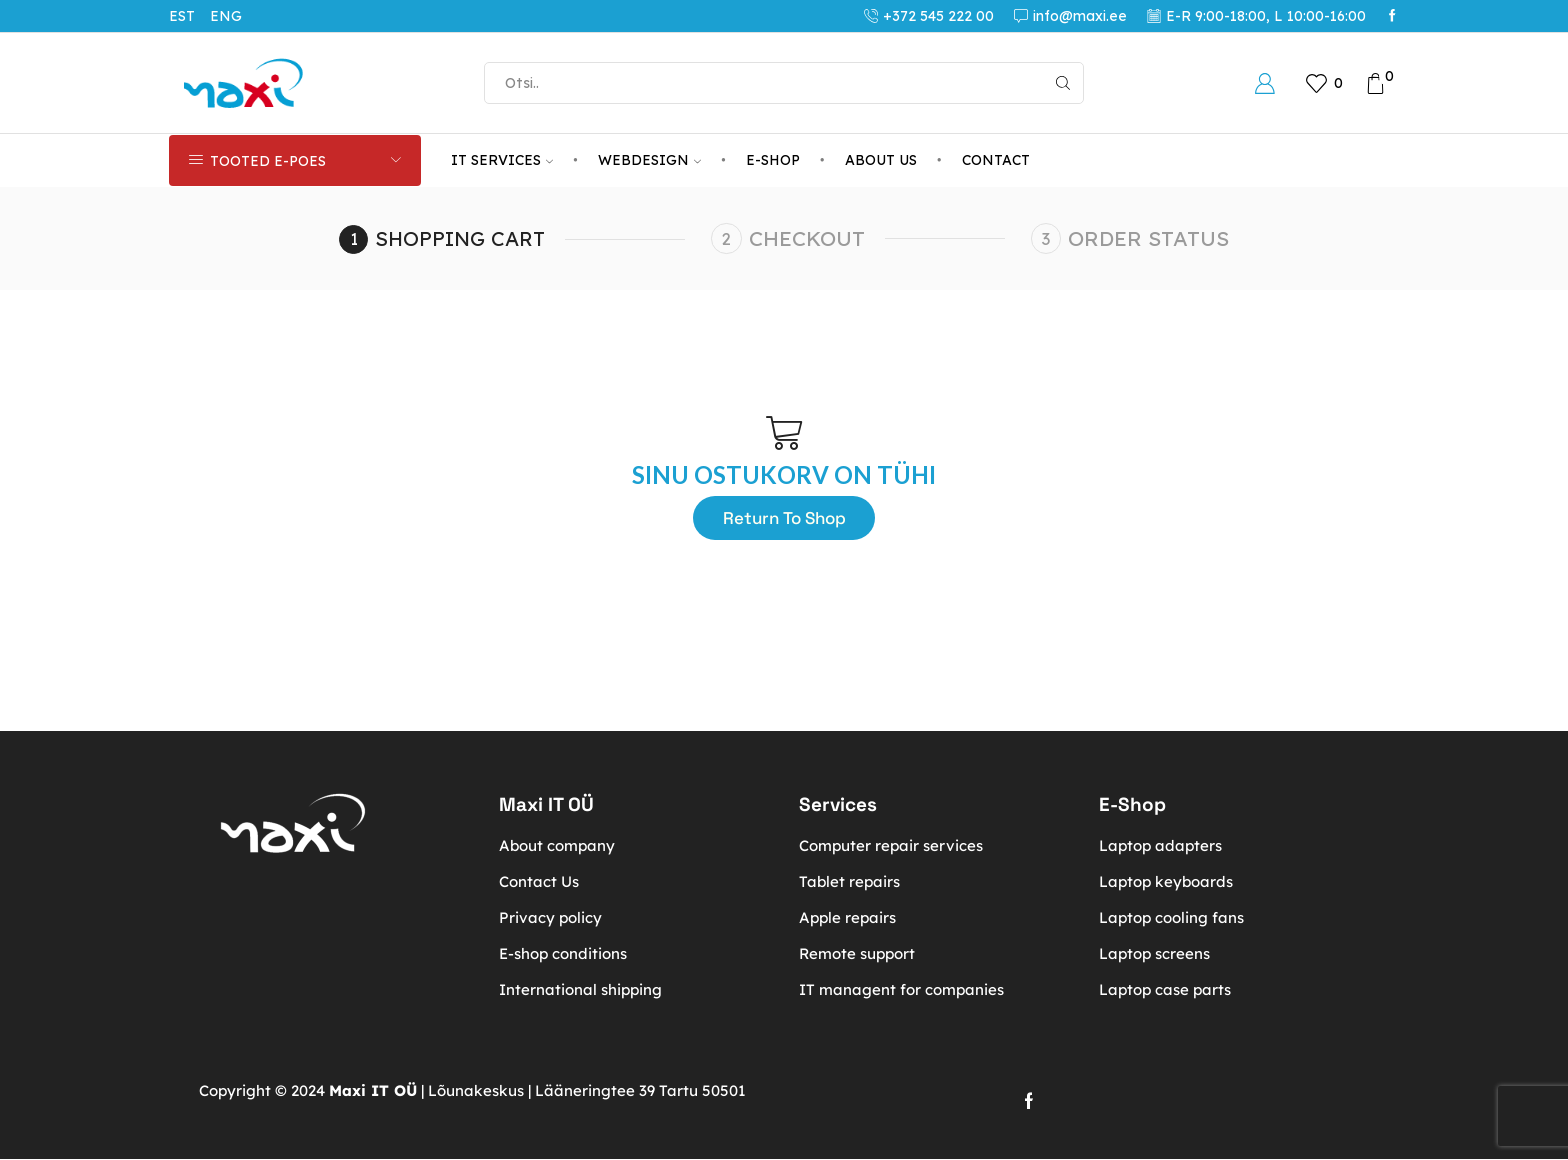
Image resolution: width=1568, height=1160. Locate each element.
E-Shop (773, 160)
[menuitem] (189, 16)
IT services (502, 160)
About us (881, 160)
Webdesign (649, 160)
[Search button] (1063, 83)
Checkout (811, 238)
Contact (996, 160)
